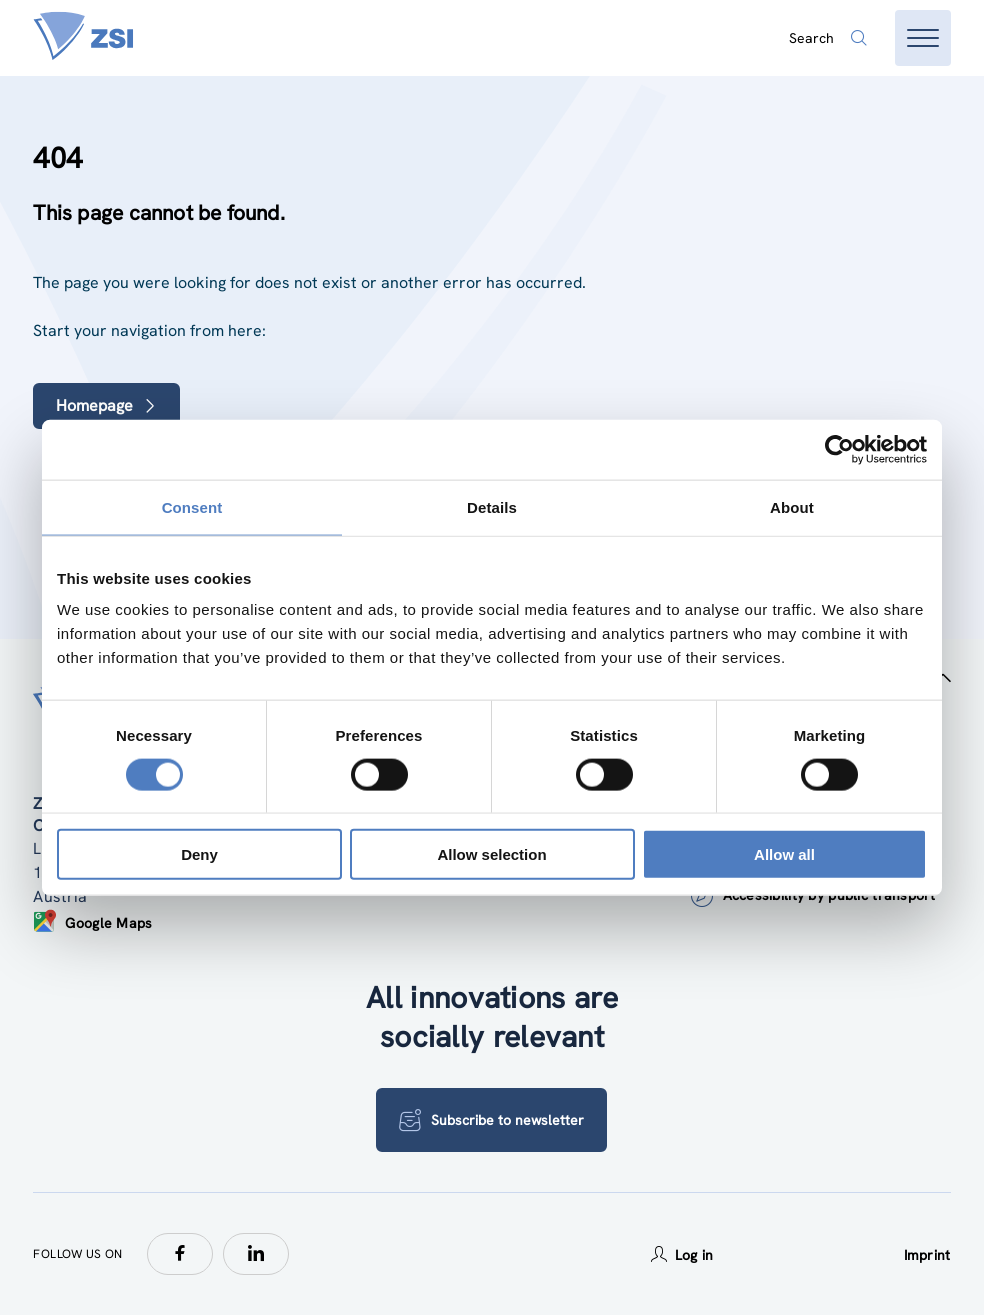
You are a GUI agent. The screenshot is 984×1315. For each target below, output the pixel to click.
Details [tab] (492, 506)
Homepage (106, 405)
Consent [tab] (192, 506)
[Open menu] (923, 38)
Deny (199, 854)
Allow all (784, 854)
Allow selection (491, 854)
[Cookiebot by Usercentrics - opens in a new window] (839, 449)
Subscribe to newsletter (491, 1120)
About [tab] (792, 506)
